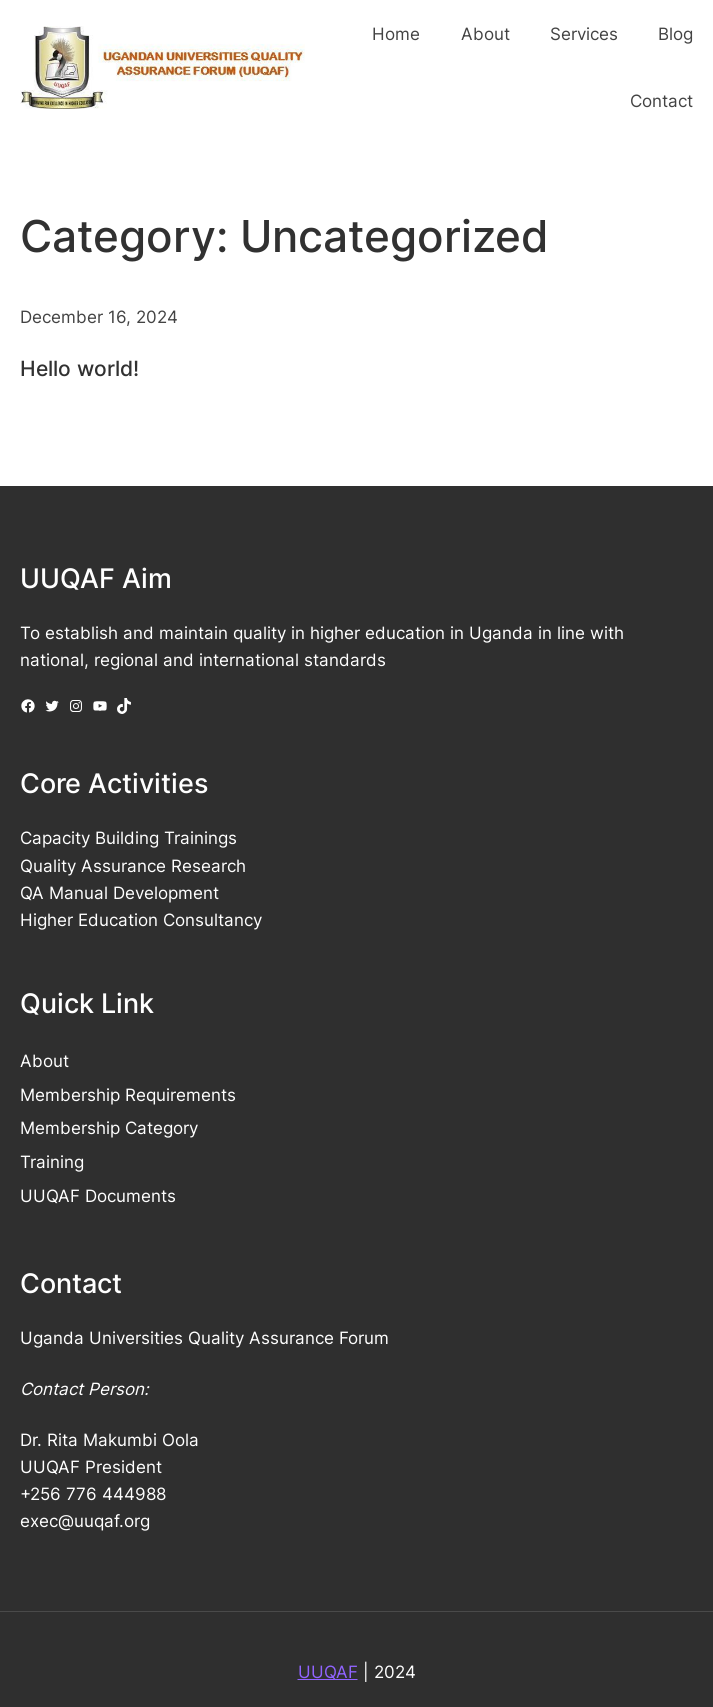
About (44, 1061)
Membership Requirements (128, 1095)
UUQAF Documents (98, 1196)
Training (52, 1162)
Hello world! (79, 368)
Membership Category (109, 1128)
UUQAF (328, 1672)
